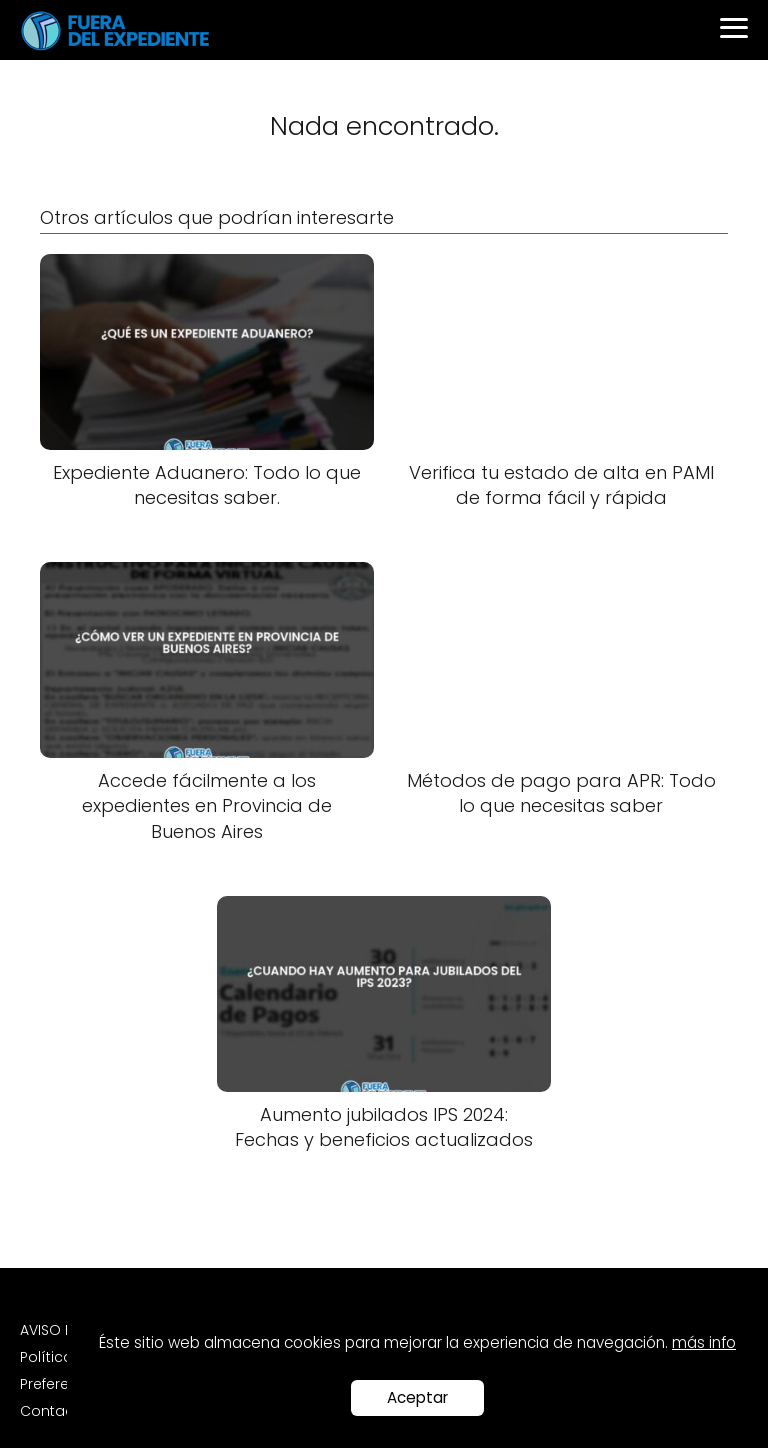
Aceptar (417, 1397)
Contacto (54, 1411)
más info (704, 1342)
